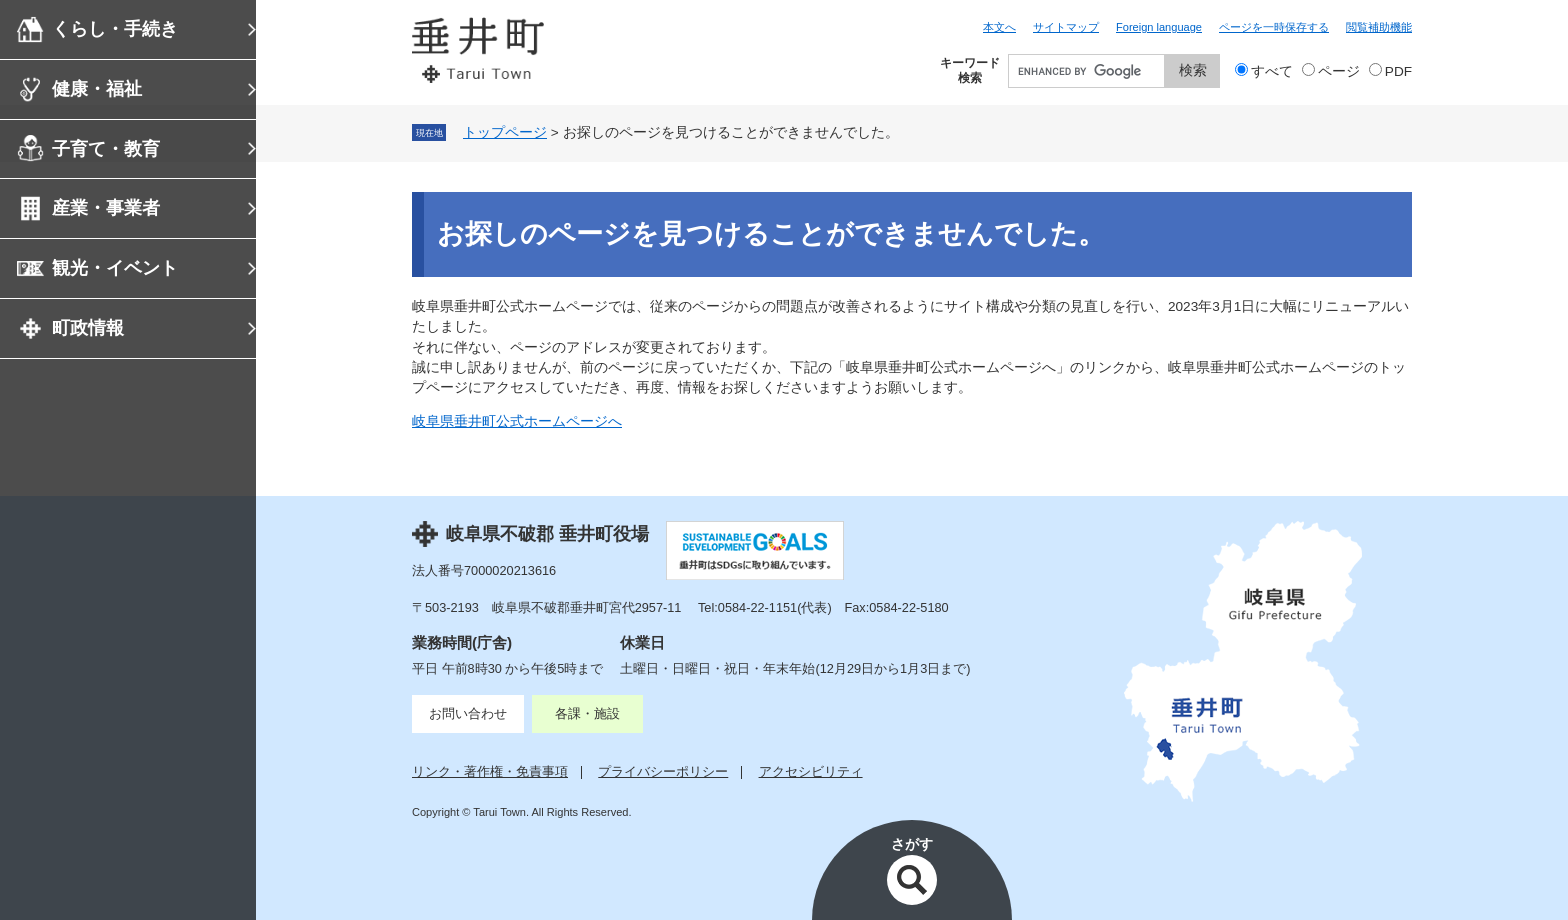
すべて (1272, 71)
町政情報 (88, 328)
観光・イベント (115, 268)
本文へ (999, 27)
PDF (1398, 71)
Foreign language (1159, 27)
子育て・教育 (106, 149)
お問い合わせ (468, 713)
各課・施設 (587, 713)
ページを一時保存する (1274, 27)
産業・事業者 (106, 208)
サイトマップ (1066, 27)
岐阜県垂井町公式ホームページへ (517, 421)
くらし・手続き (115, 29)
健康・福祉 (97, 89)
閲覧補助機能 (1379, 27)
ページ (1339, 71)
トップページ (505, 132)
